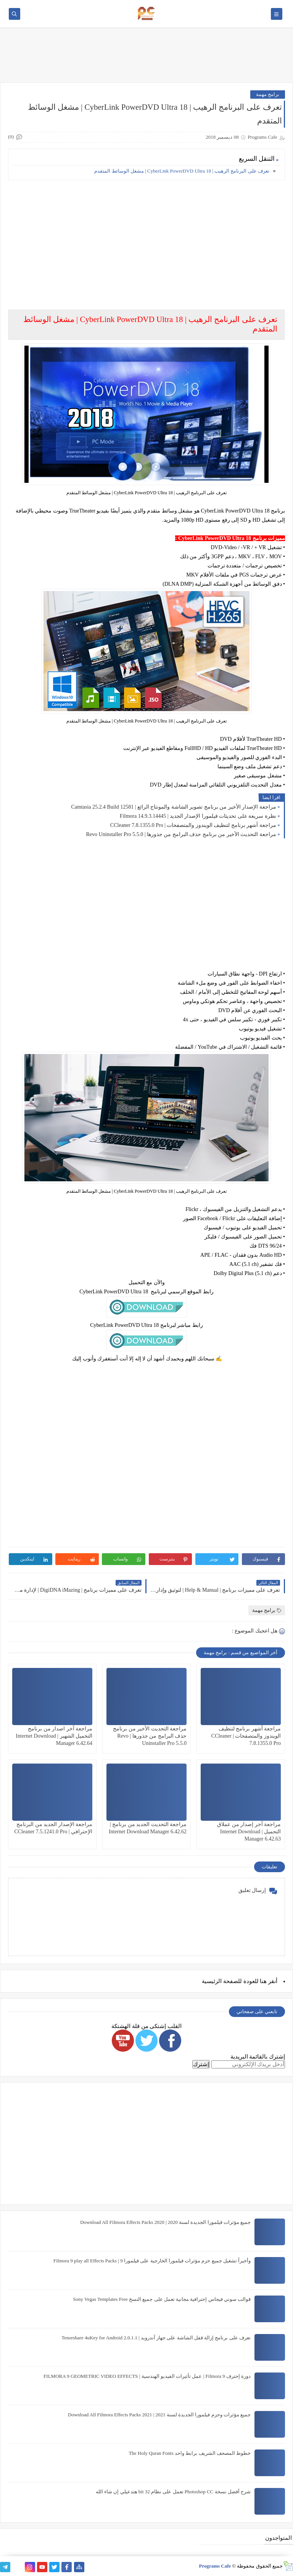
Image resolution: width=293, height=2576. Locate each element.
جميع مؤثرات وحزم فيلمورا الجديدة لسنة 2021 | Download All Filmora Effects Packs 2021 (159, 2414)
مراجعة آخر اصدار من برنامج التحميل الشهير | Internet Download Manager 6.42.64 (54, 1736)
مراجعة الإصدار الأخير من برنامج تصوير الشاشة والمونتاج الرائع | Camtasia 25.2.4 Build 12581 (173, 807)
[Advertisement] (146, 239)
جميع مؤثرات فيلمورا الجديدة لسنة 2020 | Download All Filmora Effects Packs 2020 (165, 2222)
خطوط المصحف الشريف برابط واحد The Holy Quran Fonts (190, 2453)
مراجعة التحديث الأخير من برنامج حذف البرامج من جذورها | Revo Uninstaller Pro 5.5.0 (181, 834)
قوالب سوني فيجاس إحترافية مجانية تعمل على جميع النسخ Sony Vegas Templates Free (162, 2299)
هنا (263, 1981)
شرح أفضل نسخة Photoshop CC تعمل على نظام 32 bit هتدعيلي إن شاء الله (173, 2491)
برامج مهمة (267, 94)
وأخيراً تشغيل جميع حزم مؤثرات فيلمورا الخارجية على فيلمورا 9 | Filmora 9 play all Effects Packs (152, 2261)
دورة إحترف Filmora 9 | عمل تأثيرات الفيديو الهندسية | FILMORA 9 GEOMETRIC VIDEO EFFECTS (147, 2376)
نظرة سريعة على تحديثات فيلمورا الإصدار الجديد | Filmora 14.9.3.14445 (198, 816)
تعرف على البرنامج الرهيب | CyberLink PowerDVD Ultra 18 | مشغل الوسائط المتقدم (181, 171)
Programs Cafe (215, 2566)
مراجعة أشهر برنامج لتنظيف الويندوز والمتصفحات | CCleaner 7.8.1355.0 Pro (193, 825)
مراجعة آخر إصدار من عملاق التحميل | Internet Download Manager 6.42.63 (249, 1831)
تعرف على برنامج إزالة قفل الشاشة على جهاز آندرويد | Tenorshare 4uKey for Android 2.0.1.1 (156, 2338)
